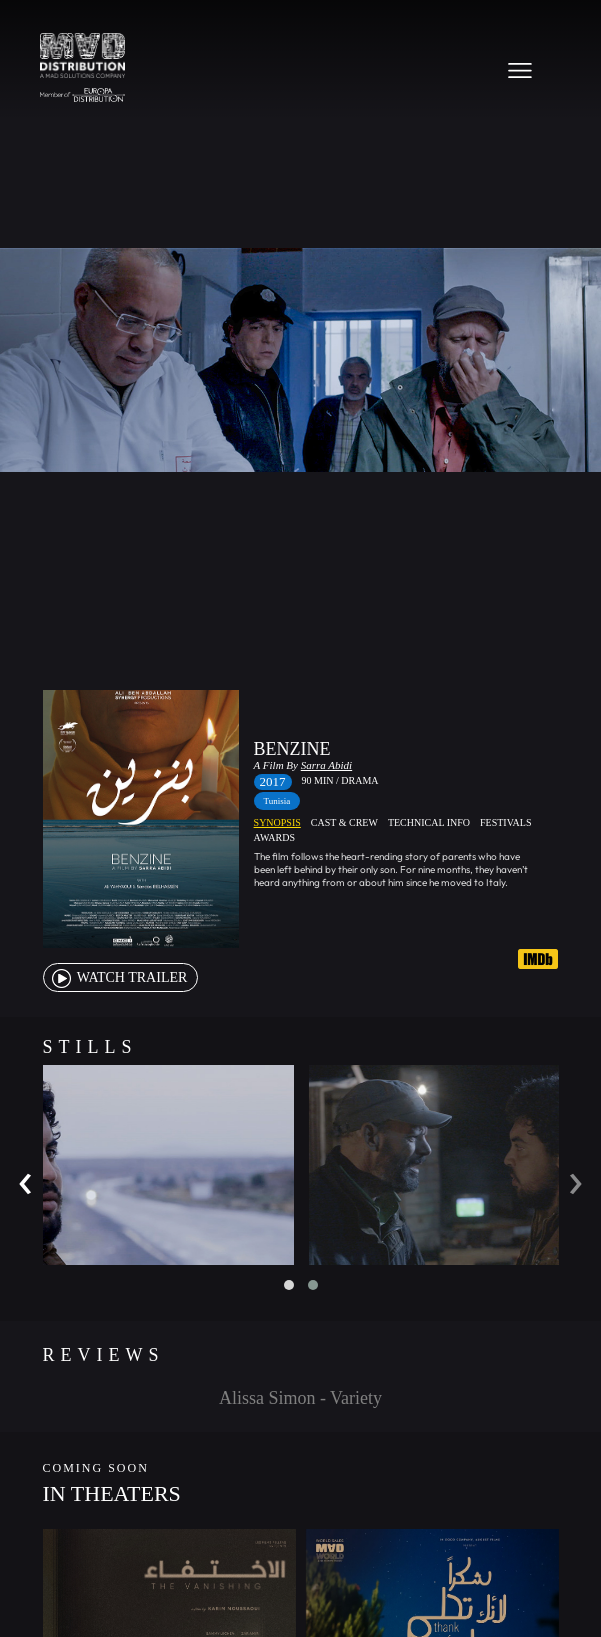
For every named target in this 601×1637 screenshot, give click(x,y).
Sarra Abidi (326, 765)
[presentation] (26, 1178)
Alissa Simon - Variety (300, 1398)
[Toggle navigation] (520, 70)
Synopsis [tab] (277, 822)
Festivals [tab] (506, 822)
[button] (289, 1285)
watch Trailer (118, 977)
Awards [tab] (274, 837)
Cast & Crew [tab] (344, 822)
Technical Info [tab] (429, 822)
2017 (273, 781)
